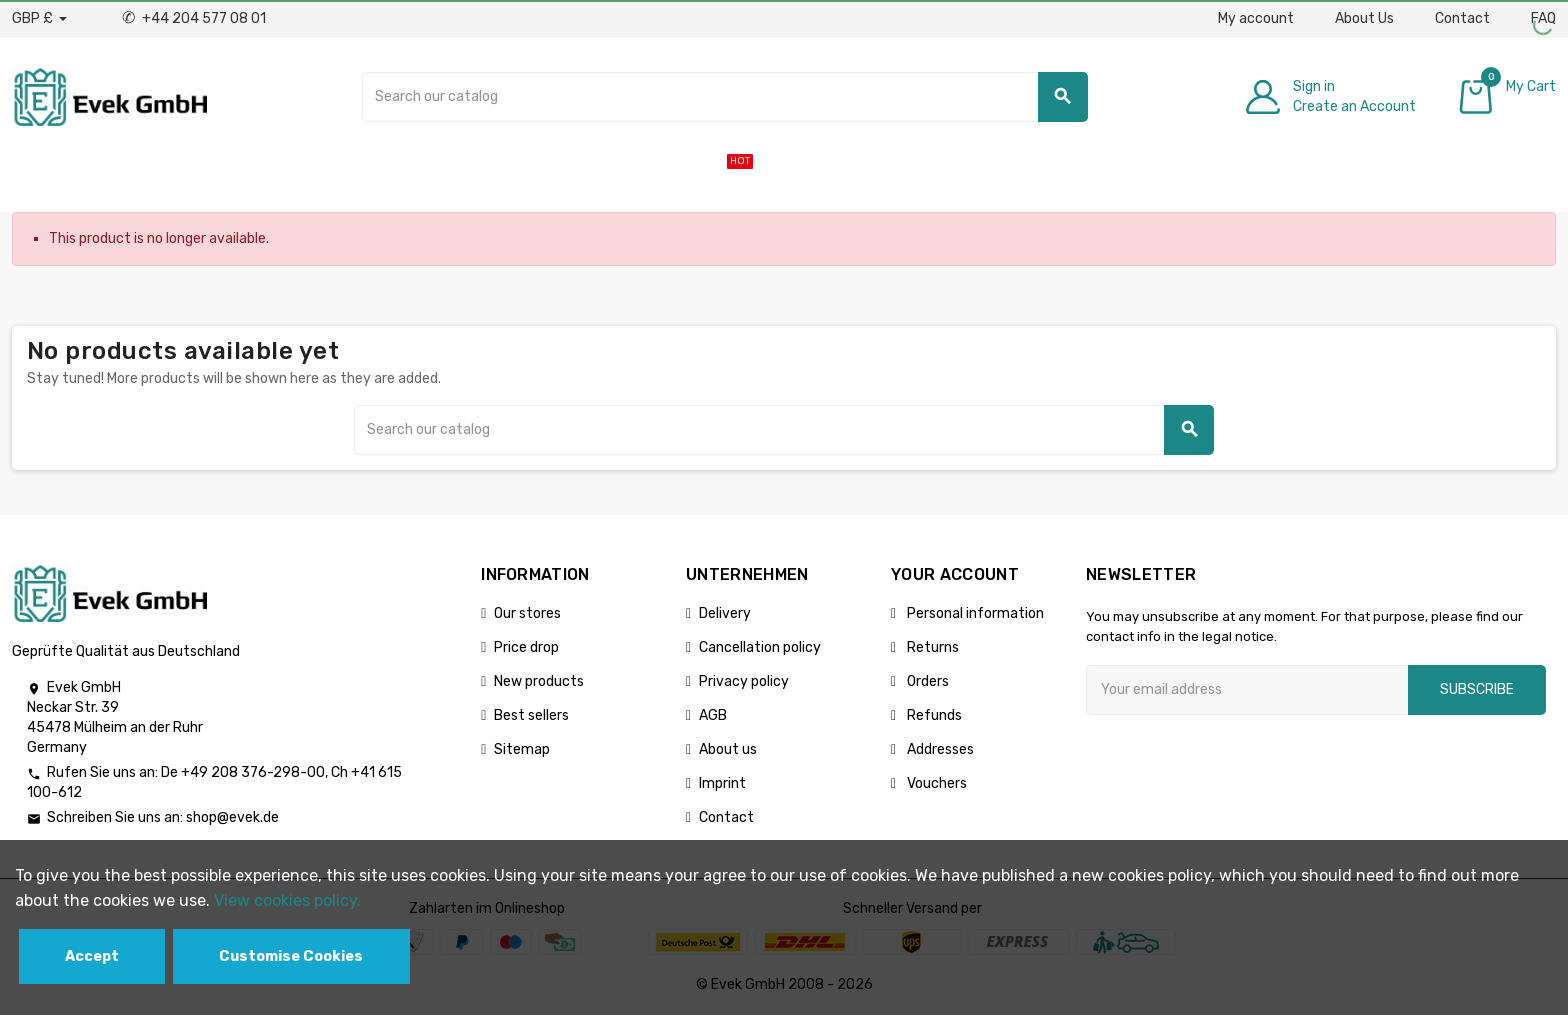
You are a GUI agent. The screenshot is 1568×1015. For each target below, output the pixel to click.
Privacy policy (744, 681)
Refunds (933, 715)
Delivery (725, 613)
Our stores (527, 613)
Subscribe (1477, 689)
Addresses (939, 749)
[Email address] (1247, 690)
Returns (931, 647)
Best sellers (531, 715)
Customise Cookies (291, 956)
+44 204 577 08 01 (194, 18)
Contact (1462, 18)
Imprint (722, 783)
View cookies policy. (287, 900)
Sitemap (522, 749)
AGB (713, 715)
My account (1256, 18)
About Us (1364, 18)
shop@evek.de (232, 817)
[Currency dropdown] (39, 19)
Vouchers (935, 783)
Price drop (526, 647)
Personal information (974, 613)
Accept (92, 956)
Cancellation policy (760, 647)
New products (539, 681)
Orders (926, 681)
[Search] (724, 97)
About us (728, 749)
